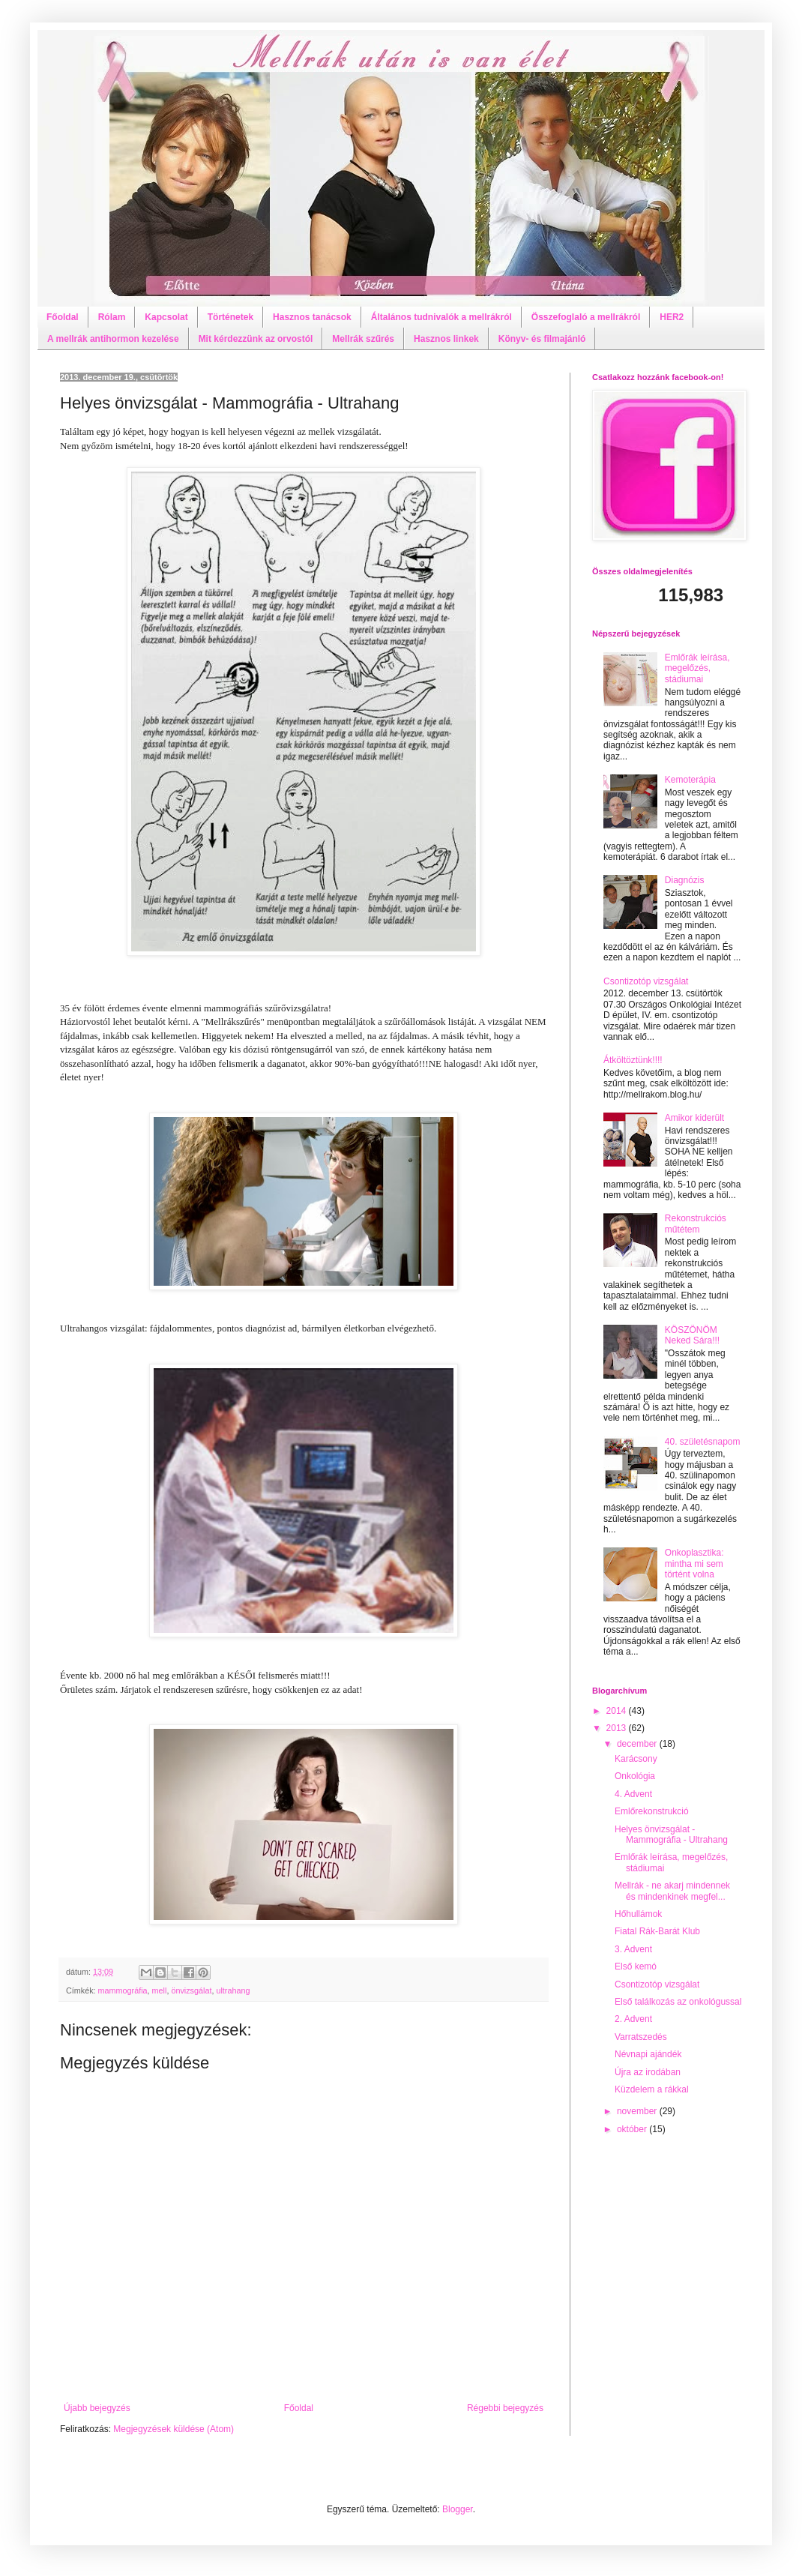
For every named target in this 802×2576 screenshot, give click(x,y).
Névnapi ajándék (648, 2054)
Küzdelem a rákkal (652, 2089)
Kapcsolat (166, 317)
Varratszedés (641, 2037)
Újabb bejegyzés (97, 2408)
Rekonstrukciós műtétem (695, 1223)
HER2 (672, 317)
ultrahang (233, 1990)
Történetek (230, 317)
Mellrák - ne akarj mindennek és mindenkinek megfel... (672, 1890)
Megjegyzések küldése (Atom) (173, 2429)
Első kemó (636, 1966)
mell (159, 1990)
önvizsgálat (191, 1990)
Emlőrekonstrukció (652, 1811)
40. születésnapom (703, 1441)
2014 (617, 1711)
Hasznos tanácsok (312, 317)
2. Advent (633, 2019)
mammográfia (123, 1990)
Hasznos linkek (446, 339)
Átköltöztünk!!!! (633, 1060)
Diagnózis (685, 880)
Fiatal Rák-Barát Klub (657, 1931)
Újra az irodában (648, 2072)
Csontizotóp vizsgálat (645, 981)
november (638, 2111)
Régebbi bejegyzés (505, 2408)
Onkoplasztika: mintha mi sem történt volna (694, 1563)
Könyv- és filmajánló (542, 339)
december (638, 1744)
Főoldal (62, 317)
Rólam (112, 317)
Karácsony (636, 1759)
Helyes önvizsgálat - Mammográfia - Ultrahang (671, 1834)
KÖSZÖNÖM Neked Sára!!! (692, 1335)
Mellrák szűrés (363, 339)
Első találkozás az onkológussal (678, 2001)
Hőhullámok (638, 1914)
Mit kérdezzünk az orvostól (256, 339)
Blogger (457, 2509)
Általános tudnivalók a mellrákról (441, 317)
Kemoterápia (690, 779)
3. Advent (633, 1949)
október (633, 2129)
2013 (617, 1728)
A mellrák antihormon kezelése (113, 339)
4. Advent (633, 1794)
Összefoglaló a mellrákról (585, 317)
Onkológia (635, 1776)
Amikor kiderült (694, 1118)
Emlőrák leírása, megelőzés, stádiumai (697, 668)
